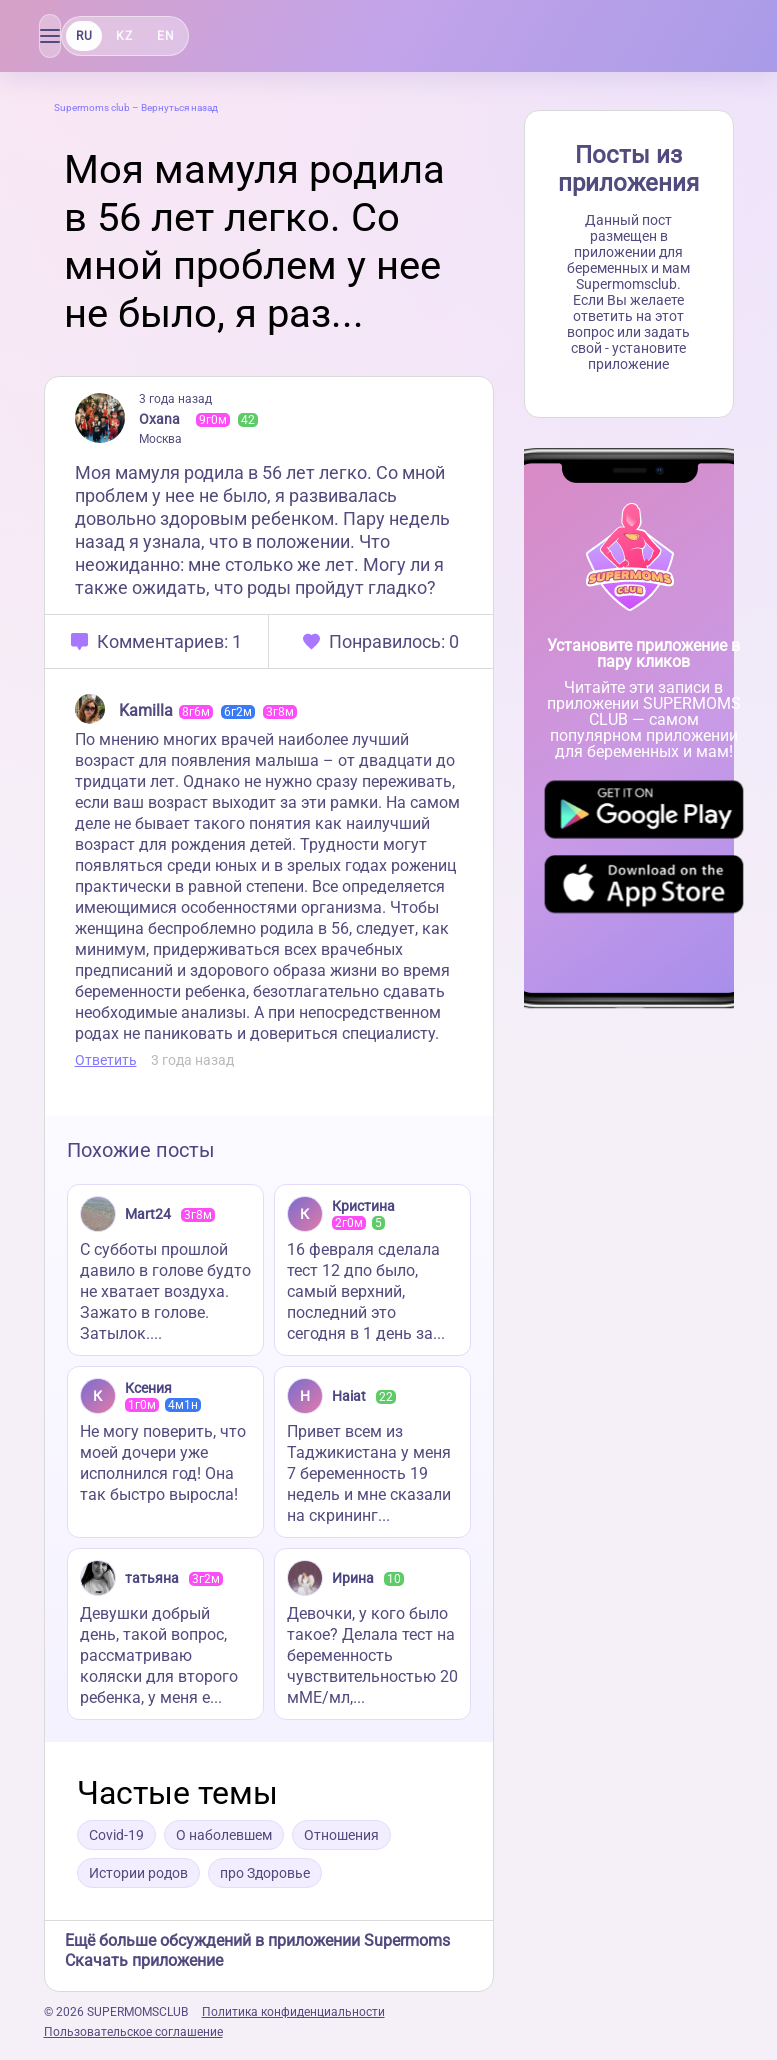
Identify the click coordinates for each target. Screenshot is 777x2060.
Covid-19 (116, 1835)
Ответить (106, 1060)
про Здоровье (265, 1873)
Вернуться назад (179, 107)
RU (84, 36)
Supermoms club (92, 107)
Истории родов (138, 1873)
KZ (124, 36)
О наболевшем (224, 1835)
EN (164, 36)
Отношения (341, 1835)
